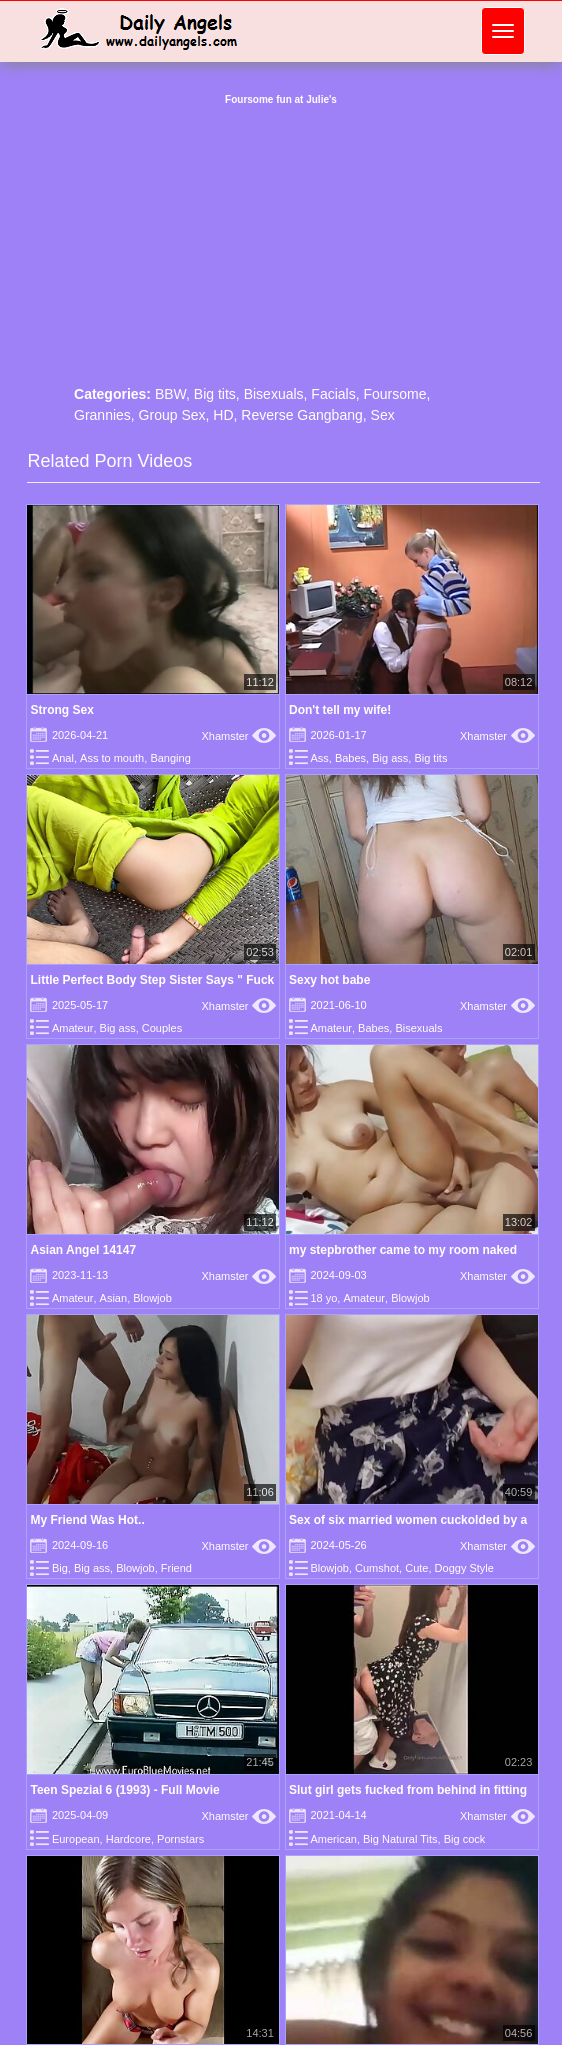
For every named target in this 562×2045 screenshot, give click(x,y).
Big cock (465, 1839)
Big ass (390, 758)
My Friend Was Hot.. (87, 1520)
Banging (170, 758)
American (333, 1839)
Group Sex (172, 415)
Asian (114, 1298)
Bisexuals (274, 394)
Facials (333, 394)
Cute (416, 1568)
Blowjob (152, 1298)
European (76, 1839)
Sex (383, 415)
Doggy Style (464, 1568)
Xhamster (238, 736)
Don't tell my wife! (340, 710)
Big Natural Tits (400, 1839)
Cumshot (377, 1568)
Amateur (73, 1028)
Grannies (102, 415)
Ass (319, 758)
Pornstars (180, 1839)
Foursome (394, 394)
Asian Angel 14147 (83, 1250)
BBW (170, 394)
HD (223, 415)
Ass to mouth (112, 758)
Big (60, 1568)
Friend (176, 1568)
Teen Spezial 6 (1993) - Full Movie (124, 1790)
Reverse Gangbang (301, 415)
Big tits (215, 394)
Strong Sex (61, 710)
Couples (162, 1028)
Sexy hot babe (329, 980)
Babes (350, 758)
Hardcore (128, 1839)
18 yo (323, 1298)
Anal (63, 758)
